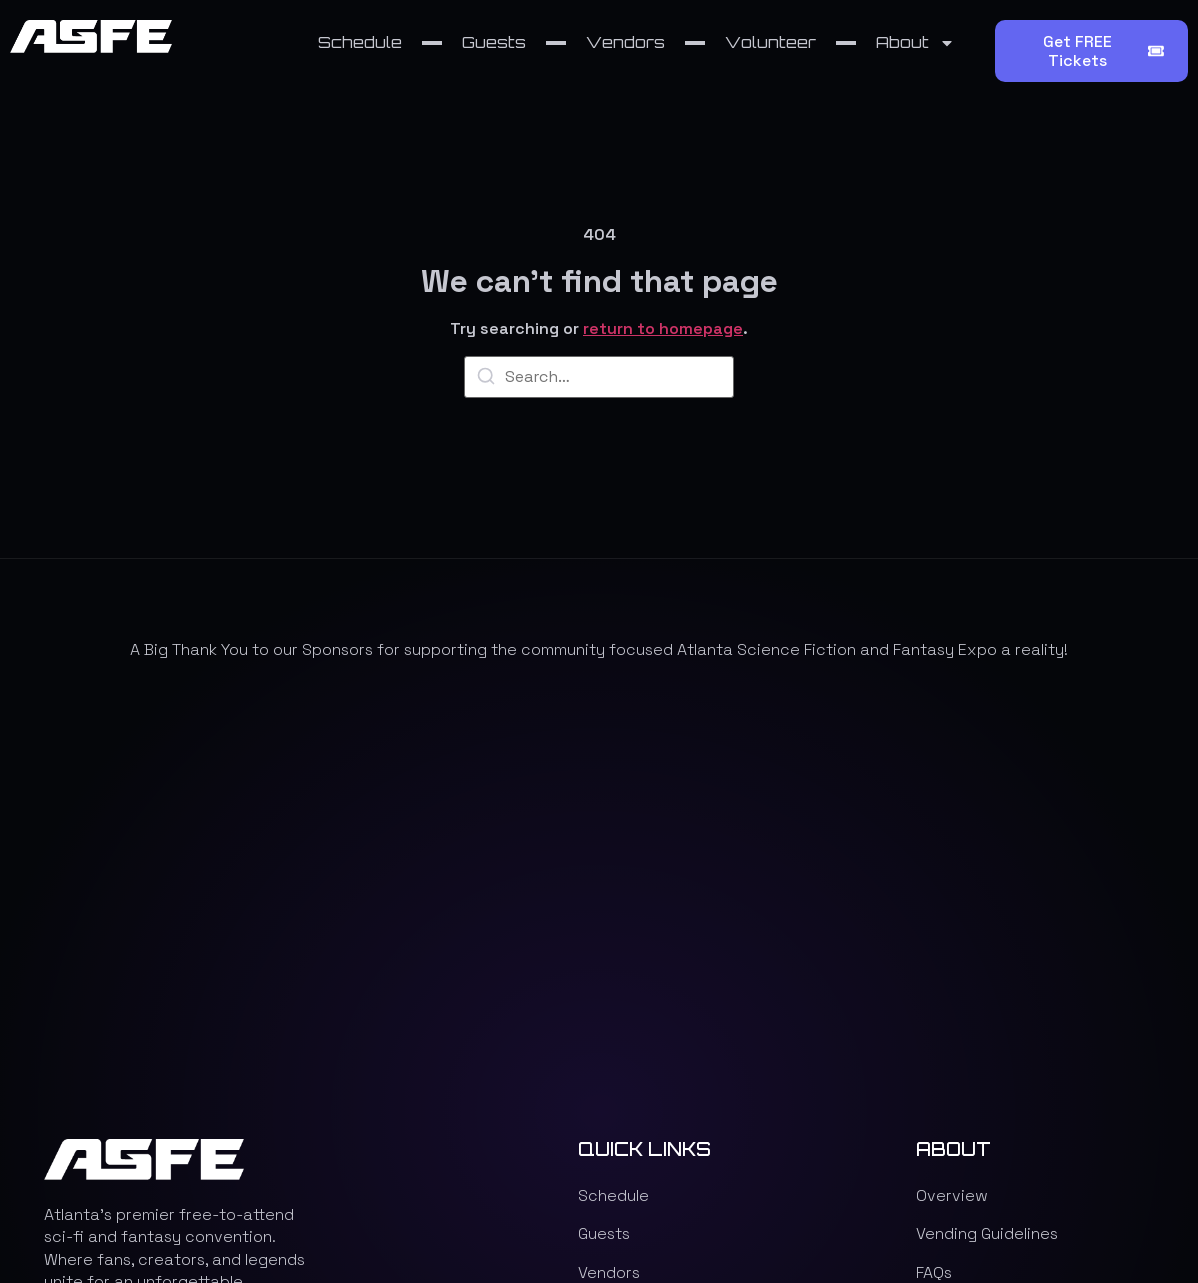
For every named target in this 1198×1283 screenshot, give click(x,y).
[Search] (486, 379)
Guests (494, 42)
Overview (952, 813)
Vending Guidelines (987, 851)
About (915, 43)
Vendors (625, 42)
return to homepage (663, 329)
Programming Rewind (996, 928)
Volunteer (770, 42)
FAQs (934, 890)
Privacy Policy (970, 967)
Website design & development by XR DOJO (820, 1176)
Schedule (360, 42)
